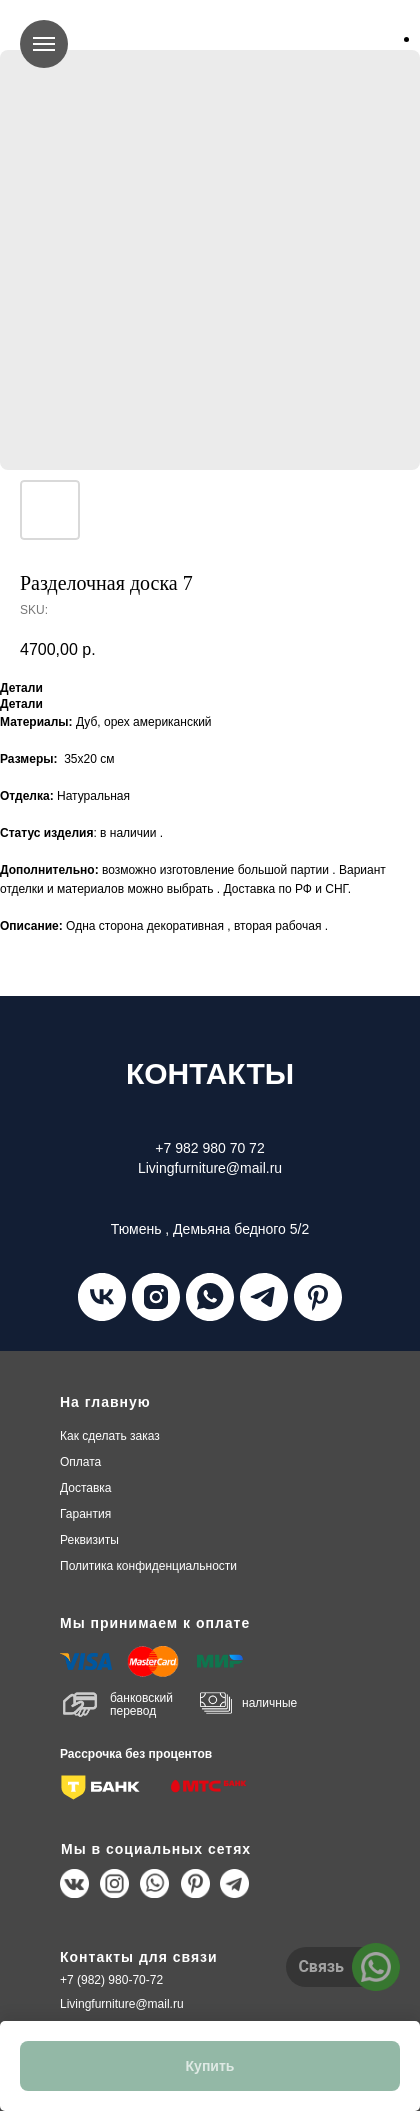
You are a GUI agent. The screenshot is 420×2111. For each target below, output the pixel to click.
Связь (321, 1966)
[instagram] (156, 1297)
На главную (105, 1402)
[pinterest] (318, 1297)
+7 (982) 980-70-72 (111, 1980)
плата (80, 1462)
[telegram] (264, 1297)
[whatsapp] (210, 1297)
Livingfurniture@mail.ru (122, 2004)
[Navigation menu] (44, 44)
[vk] (102, 1297)
